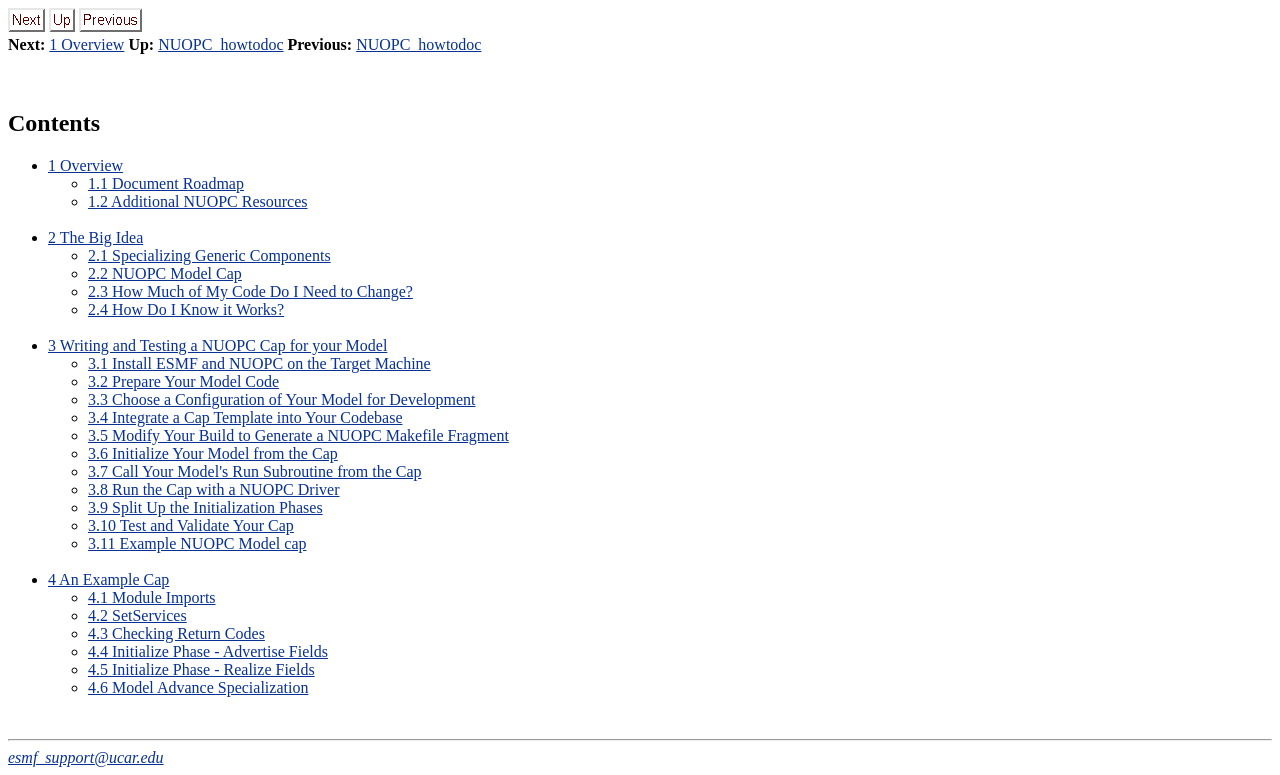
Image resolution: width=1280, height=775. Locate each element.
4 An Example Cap (108, 579)
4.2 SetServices (137, 615)
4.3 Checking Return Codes (176, 633)
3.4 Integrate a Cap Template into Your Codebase (245, 417)
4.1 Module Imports (152, 597)
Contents (54, 123)
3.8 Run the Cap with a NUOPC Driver (214, 489)
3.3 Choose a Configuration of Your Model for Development (282, 399)
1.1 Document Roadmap (166, 183)
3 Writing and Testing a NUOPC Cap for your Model (217, 345)
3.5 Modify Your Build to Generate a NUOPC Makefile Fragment (298, 435)
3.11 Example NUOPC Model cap (197, 543)
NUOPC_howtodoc (220, 44)
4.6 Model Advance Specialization (198, 687)
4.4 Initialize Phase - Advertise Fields (208, 651)
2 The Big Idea (95, 237)
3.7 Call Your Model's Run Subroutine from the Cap (255, 471)
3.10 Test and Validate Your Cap (191, 525)
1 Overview (86, 44)
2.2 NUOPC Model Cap (165, 273)
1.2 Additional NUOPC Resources (198, 201)
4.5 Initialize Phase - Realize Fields (201, 669)
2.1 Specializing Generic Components (209, 255)
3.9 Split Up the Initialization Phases (205, 507)
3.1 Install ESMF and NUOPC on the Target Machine (259, 363)
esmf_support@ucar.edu (86, 757)
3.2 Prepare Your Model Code (183, 381)
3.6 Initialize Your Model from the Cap (213, 453)
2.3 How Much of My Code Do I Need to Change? (250, 291)
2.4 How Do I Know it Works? (186, 309)
